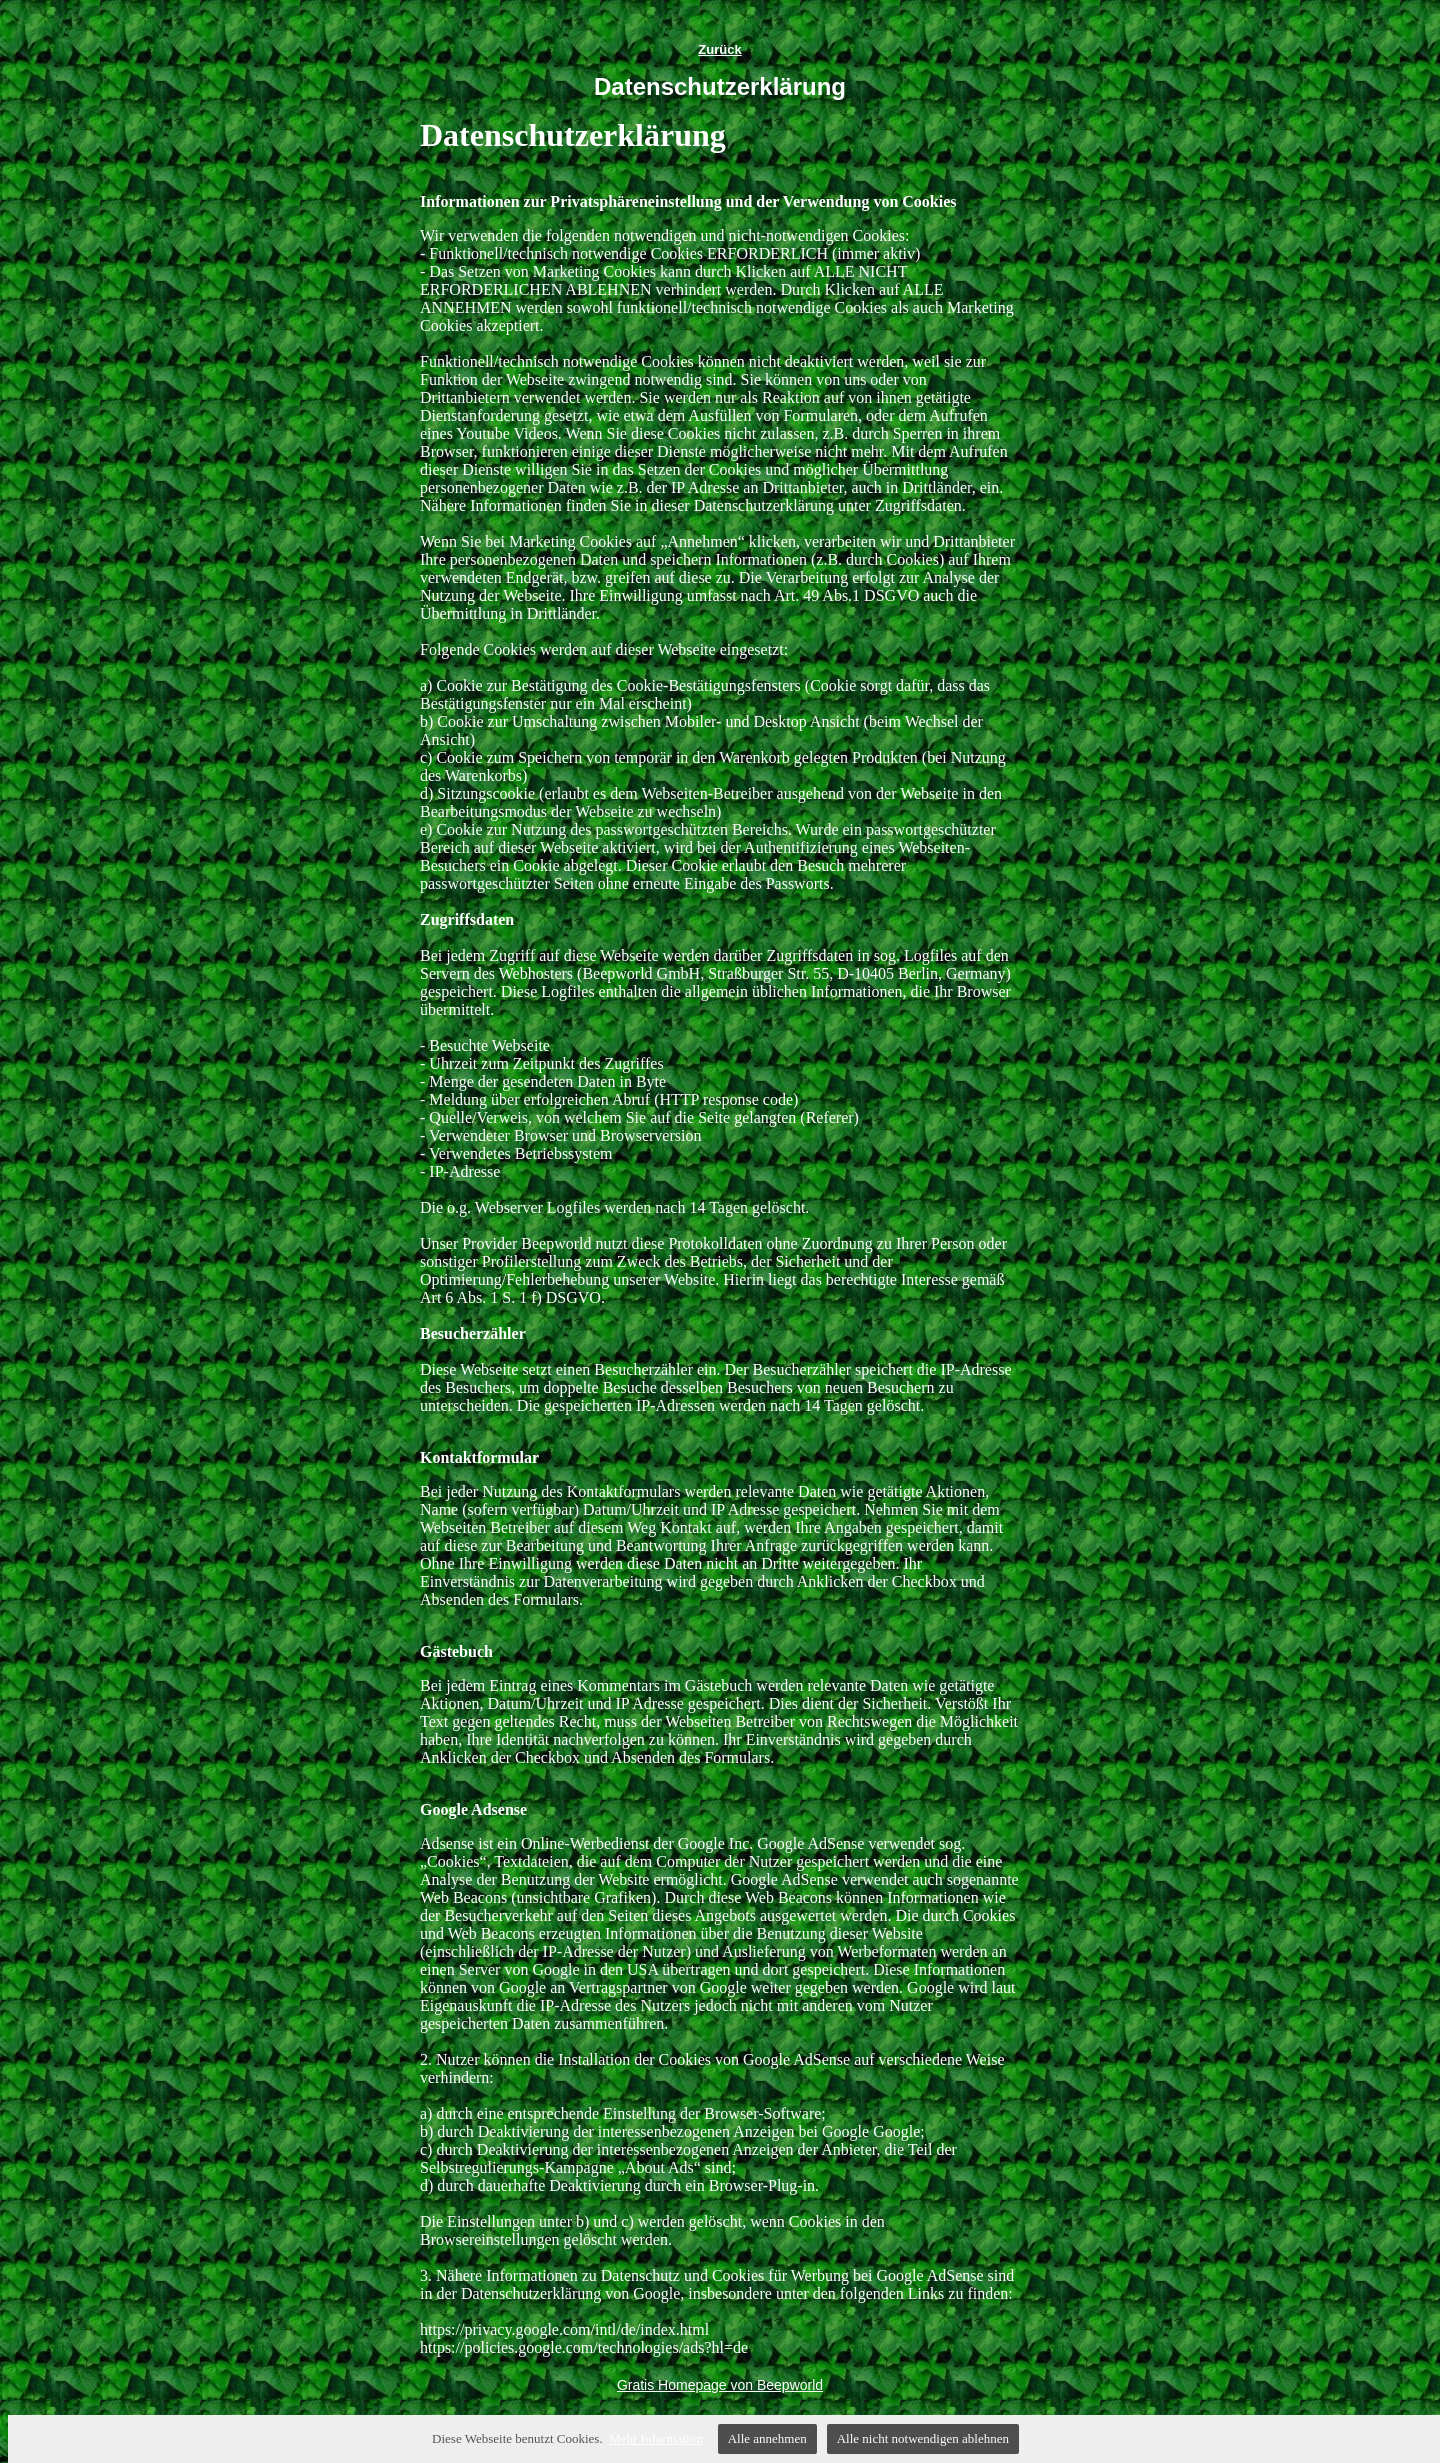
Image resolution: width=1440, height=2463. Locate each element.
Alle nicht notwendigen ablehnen (923, 2438)
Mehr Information (656, 2438)
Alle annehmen (767, 2438)
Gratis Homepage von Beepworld (720, 2385)
